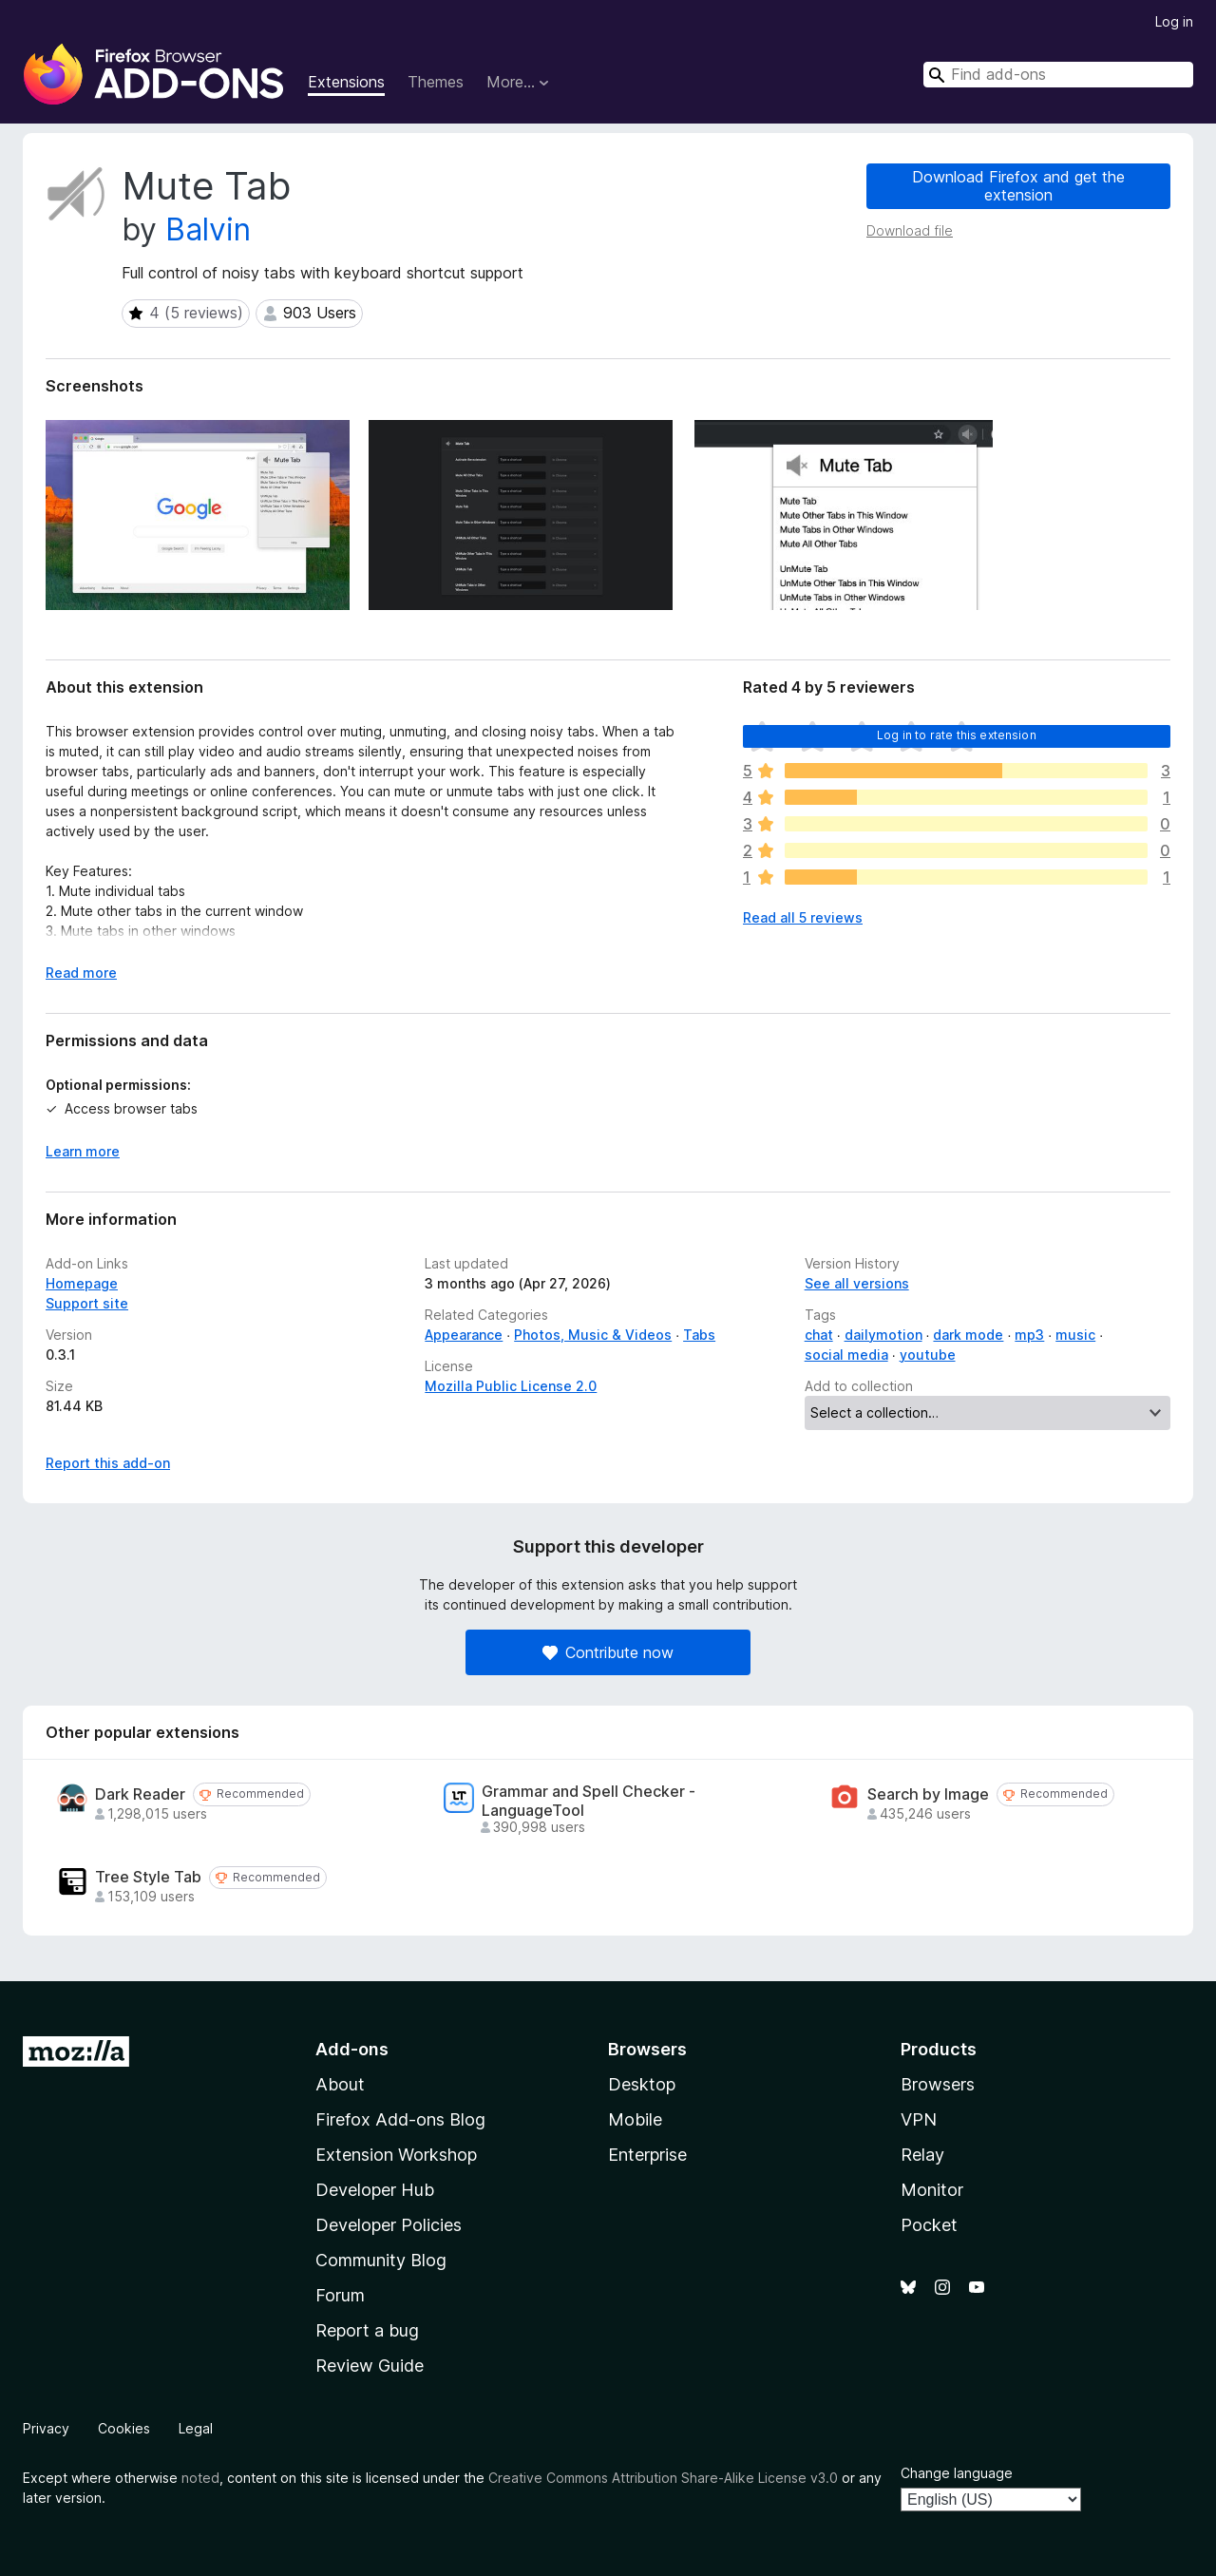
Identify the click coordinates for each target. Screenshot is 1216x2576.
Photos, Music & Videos (593, 1334)
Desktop (641, 2084)
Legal (196, 2428)
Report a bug (367, 2330)
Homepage (82, 1283)
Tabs (699, 1334)
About (340, 2084)
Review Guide (369, 2366)
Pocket (929, 2225)
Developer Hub (374, 2190)
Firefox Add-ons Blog (400, 2119)
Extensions (346, 81)
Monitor (932, 2190)
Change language (957, 2473)
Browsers (938, 2084)
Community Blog (380, 2260)
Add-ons (352, 2049)
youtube (928, 1354)
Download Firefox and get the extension (1018, 185)
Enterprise (647, 2155)
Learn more (83, 1151)
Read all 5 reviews (803, 917)
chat (819, 1334)
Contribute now (608, 1652)
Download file (909, 230)
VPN (919, 2119)
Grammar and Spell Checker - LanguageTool (588, 1801)
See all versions (857, 1283)
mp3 (1029, 1334)
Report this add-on (108, 1463)
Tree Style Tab (148, 1877)
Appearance (464, 1334)
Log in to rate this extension (956, 735)
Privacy (46, 2428)
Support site (87, 1303)
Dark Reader (140, 1794)
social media (846, 1354)
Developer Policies (388, 2225)
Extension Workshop (396, 2155)
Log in (1174, 21)
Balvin (208, 229)
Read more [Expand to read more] (81, 972)
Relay (922, 2155)
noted (200, 2478)
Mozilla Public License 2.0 (511, 1386)
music (1075, 1334)
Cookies (124, 2428)
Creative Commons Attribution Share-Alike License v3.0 (663, 2478)
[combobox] (1058, 74)
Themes (436, 81)
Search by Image (928, 1794)
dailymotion (883, 1334)
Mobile (635, 2119)
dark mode (968, 1334)
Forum (340, 2295)
